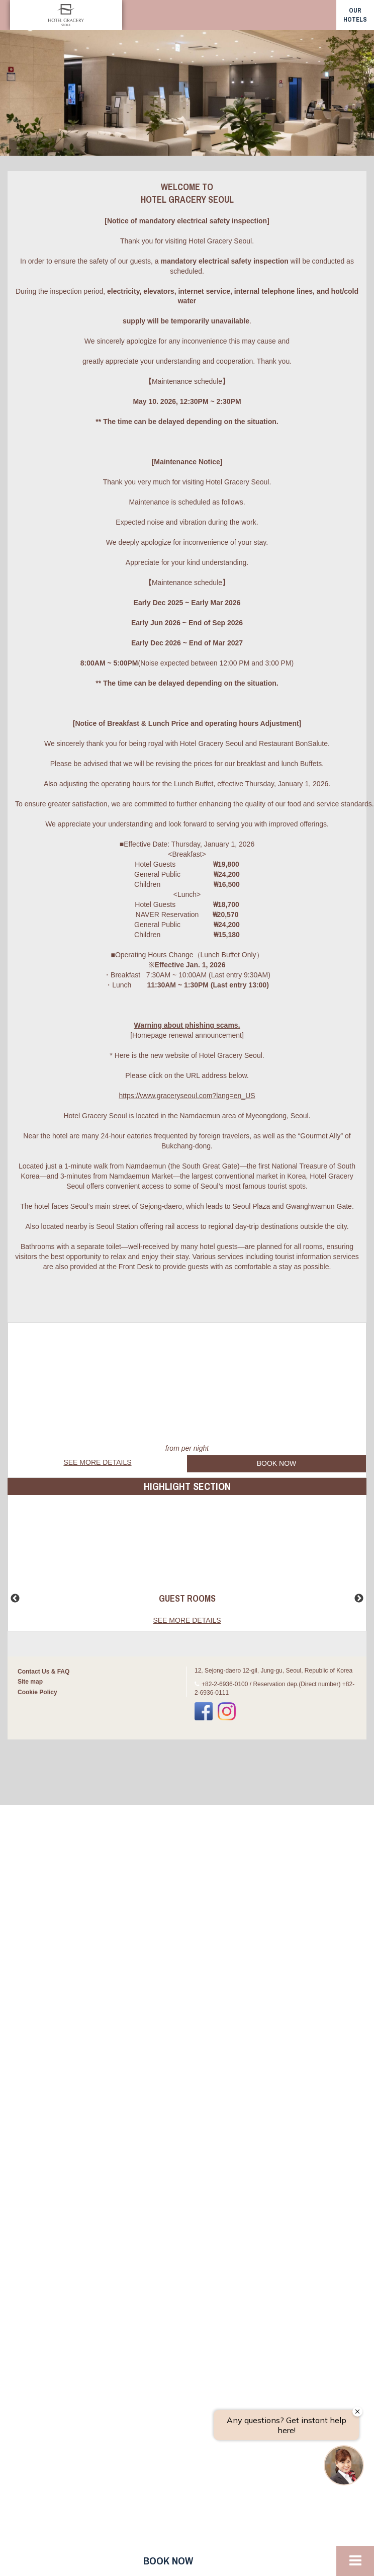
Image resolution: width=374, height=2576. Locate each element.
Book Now (277, 1463)
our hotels (355, 15)
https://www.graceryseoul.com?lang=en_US (187, 1096)
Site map (30, 1681)
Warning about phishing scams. (187, 1025)
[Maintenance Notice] (187, 462)
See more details (97, 1462)
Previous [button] (15, 1599)
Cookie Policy (37, 1692)
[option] (187, 93)
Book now (168, 2560)
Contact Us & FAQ (43, 1671)
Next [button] (359, 1599)
